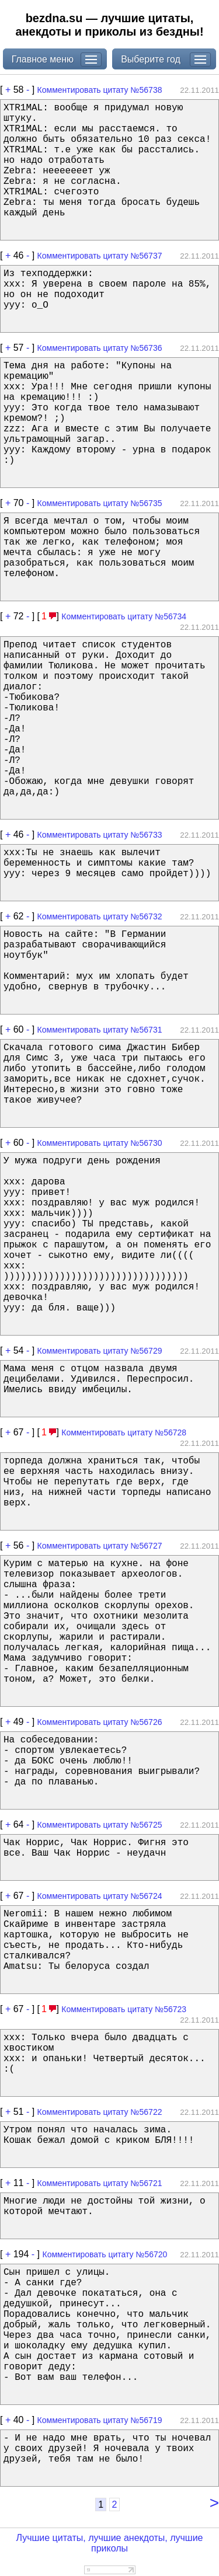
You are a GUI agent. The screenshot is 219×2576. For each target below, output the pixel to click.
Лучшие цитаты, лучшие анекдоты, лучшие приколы (109, 2543)
